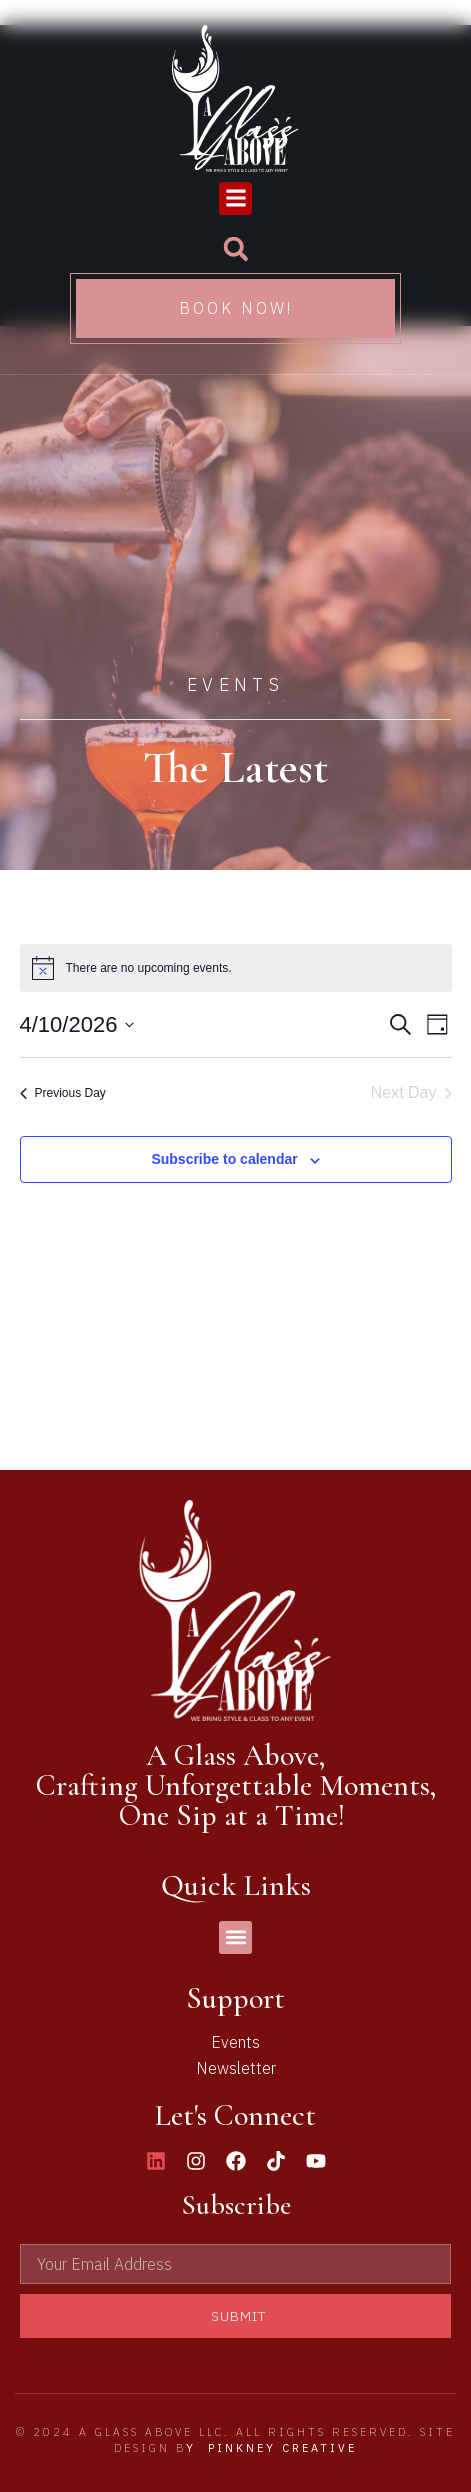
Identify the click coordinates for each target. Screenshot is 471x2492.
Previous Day (63, 1093)
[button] (235, 198)
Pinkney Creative (282, 2448)
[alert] (236, 968)
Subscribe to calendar (224, 1159)
